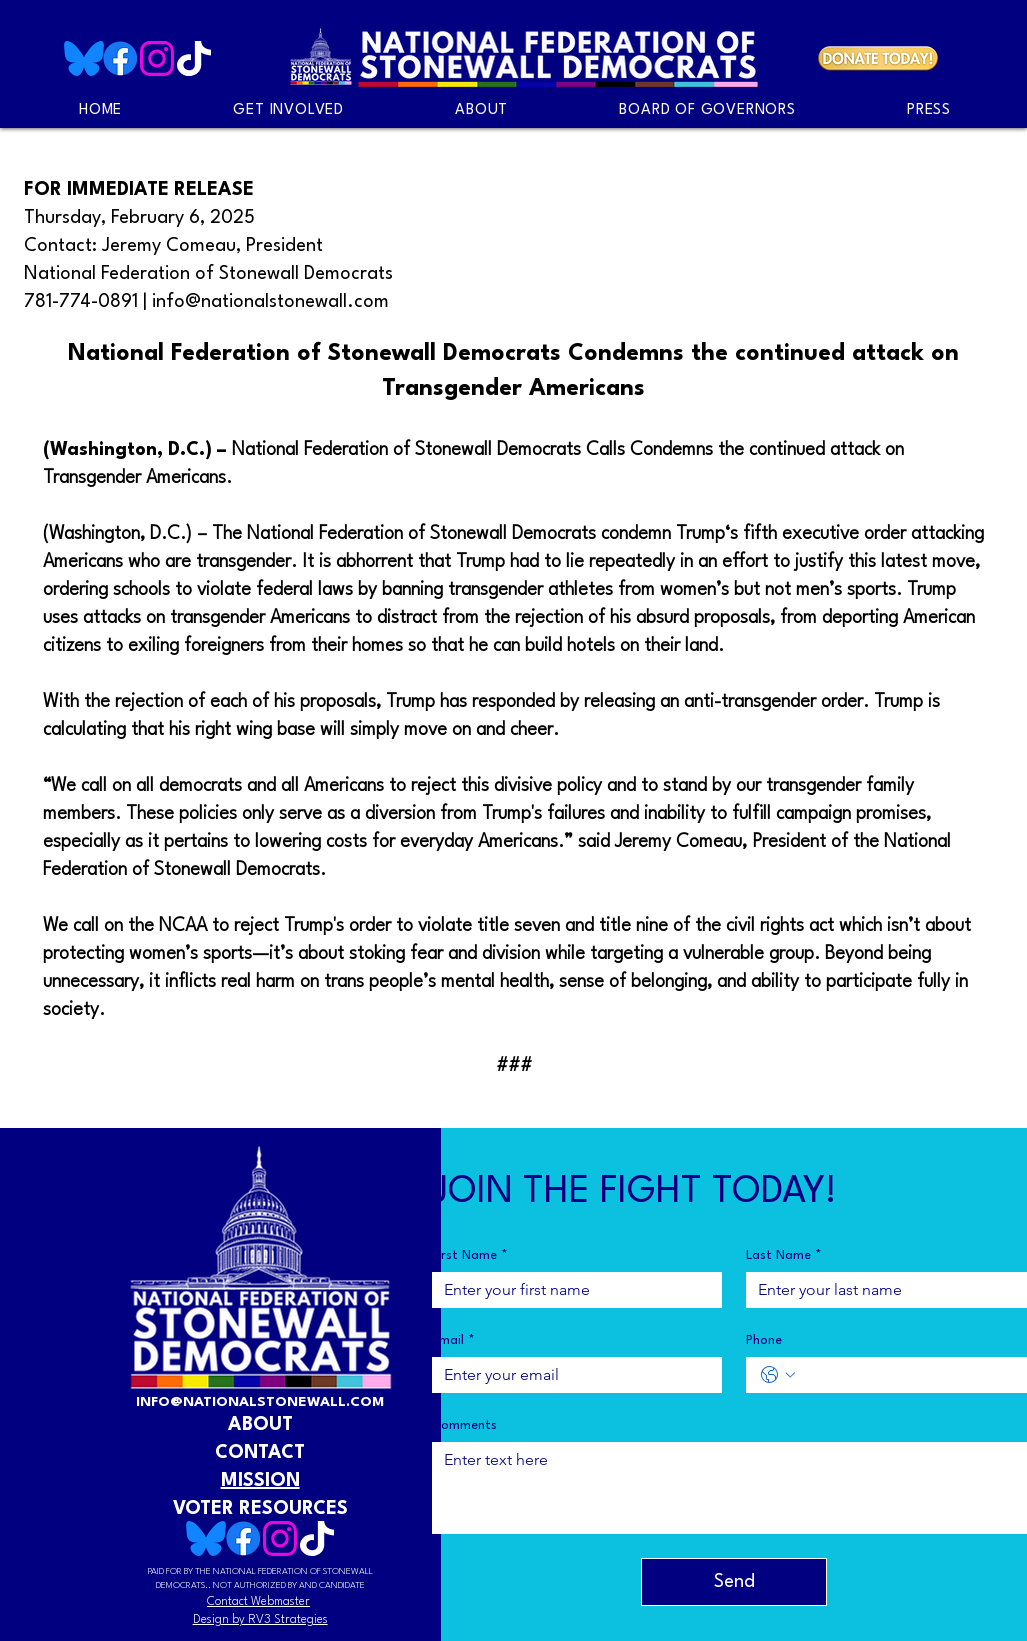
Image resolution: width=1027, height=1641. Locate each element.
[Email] (571, 1375)
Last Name (784, 1255)
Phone (764, 1340)
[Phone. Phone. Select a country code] (778, 1375)
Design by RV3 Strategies (260, 1620)
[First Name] (571, 1290)
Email (453, 1340)
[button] (928, 110)
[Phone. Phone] (911, 1375)
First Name (470, 1255)
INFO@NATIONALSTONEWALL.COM (260, 1402)
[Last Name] (885, 1290)
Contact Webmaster (258, 1602)
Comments (464, 1425)
